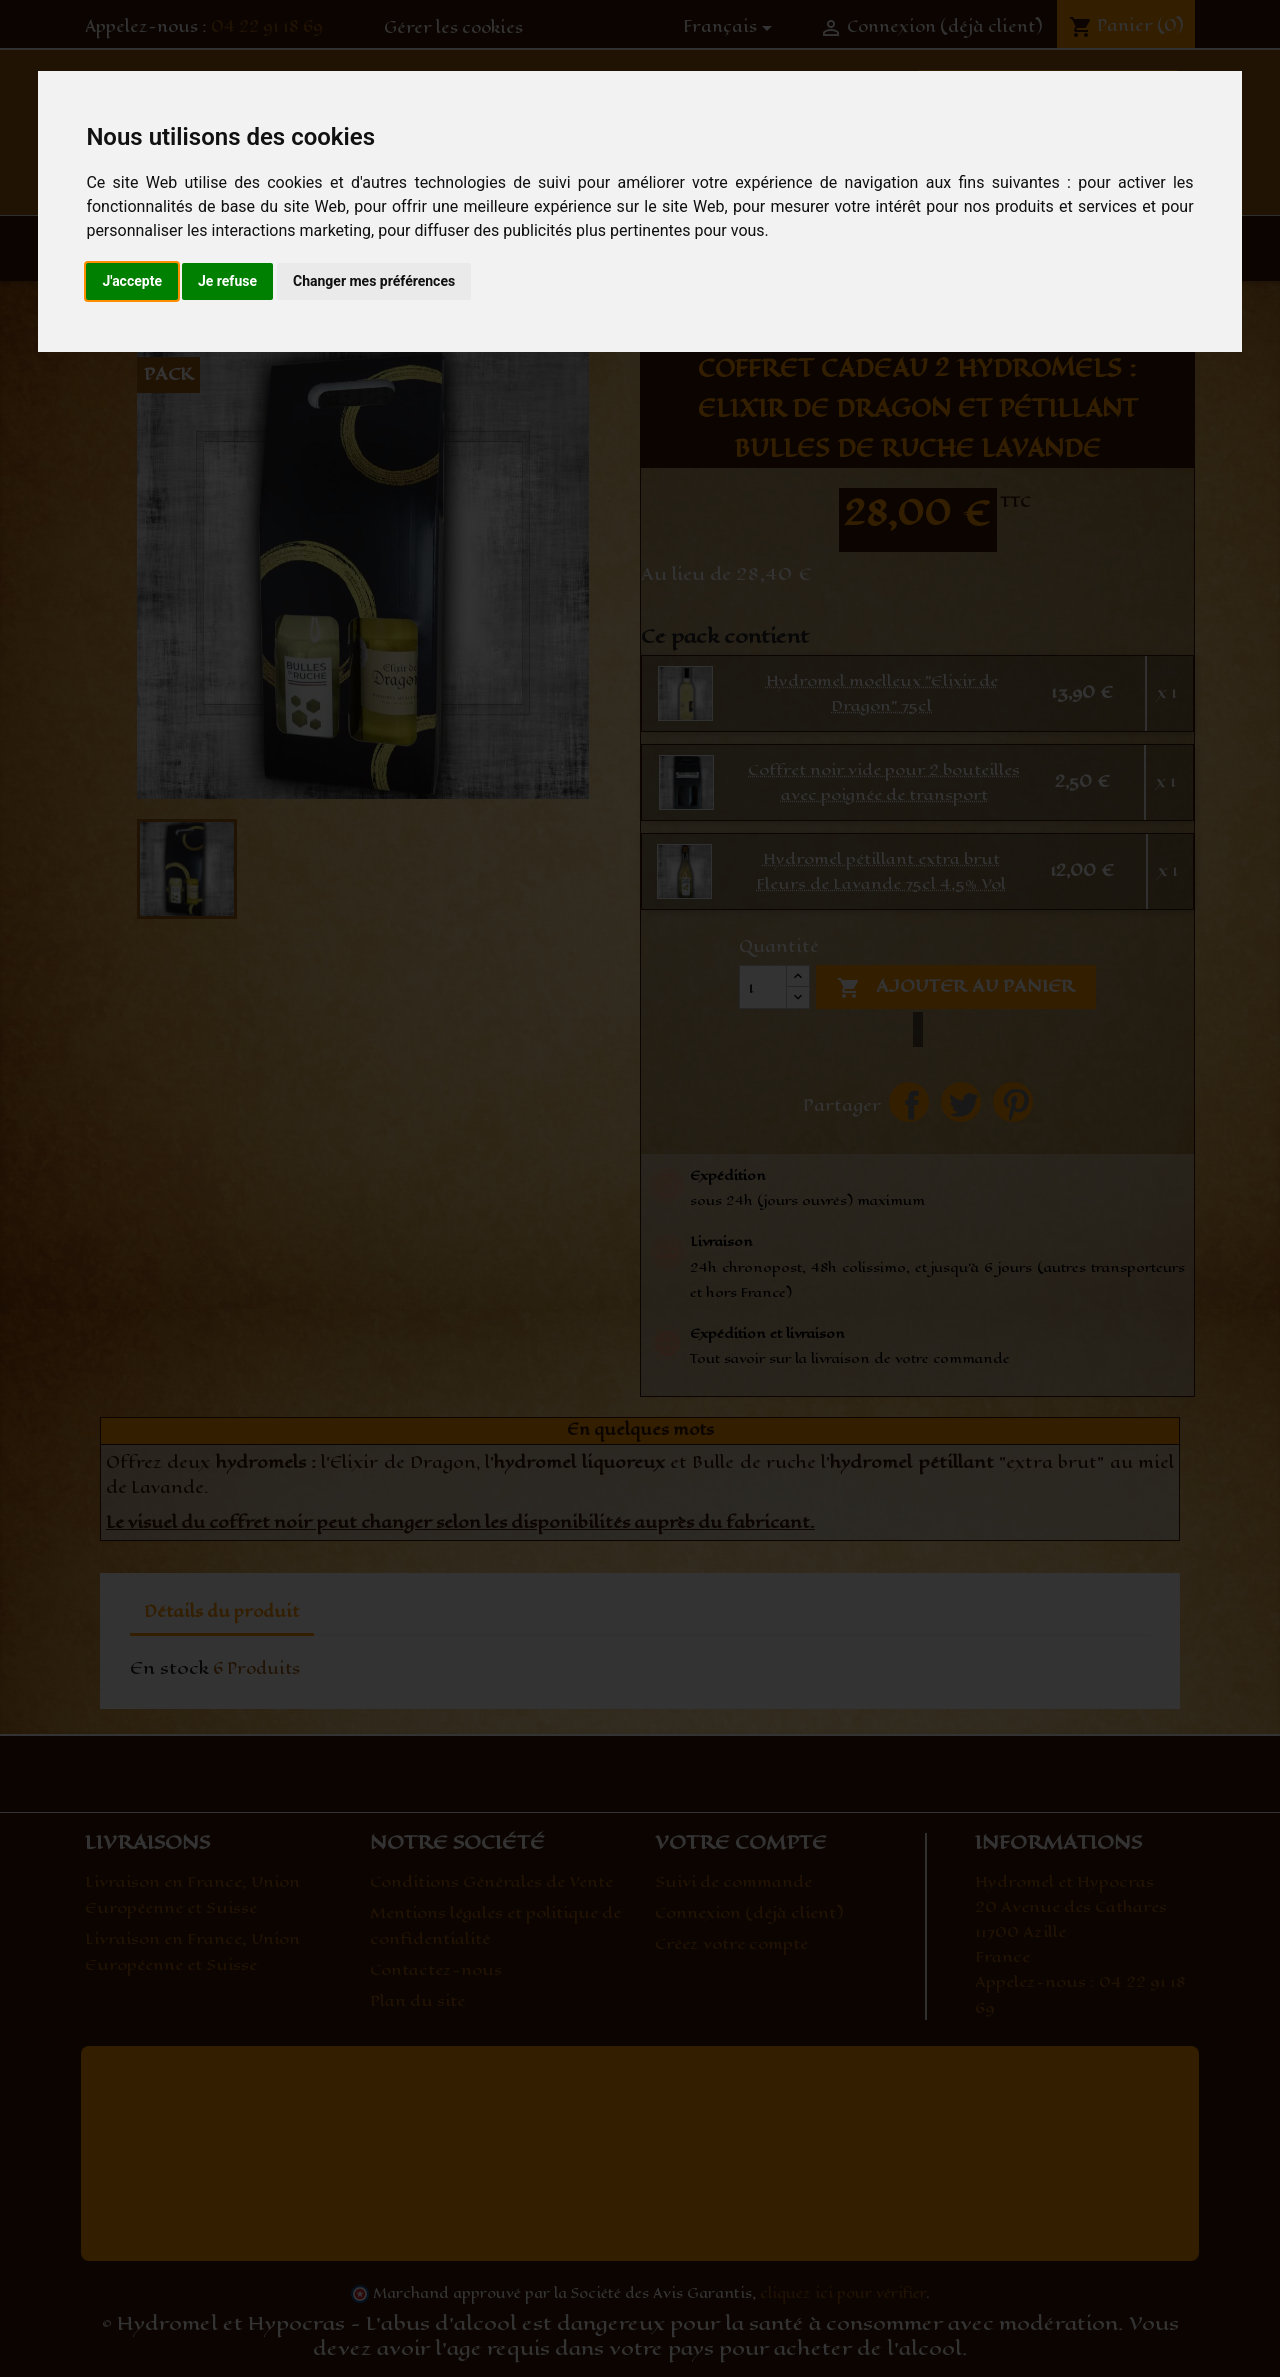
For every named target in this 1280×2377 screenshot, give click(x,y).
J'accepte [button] (132, 281)
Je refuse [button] (227, 281)
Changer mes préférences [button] (374, 281)
